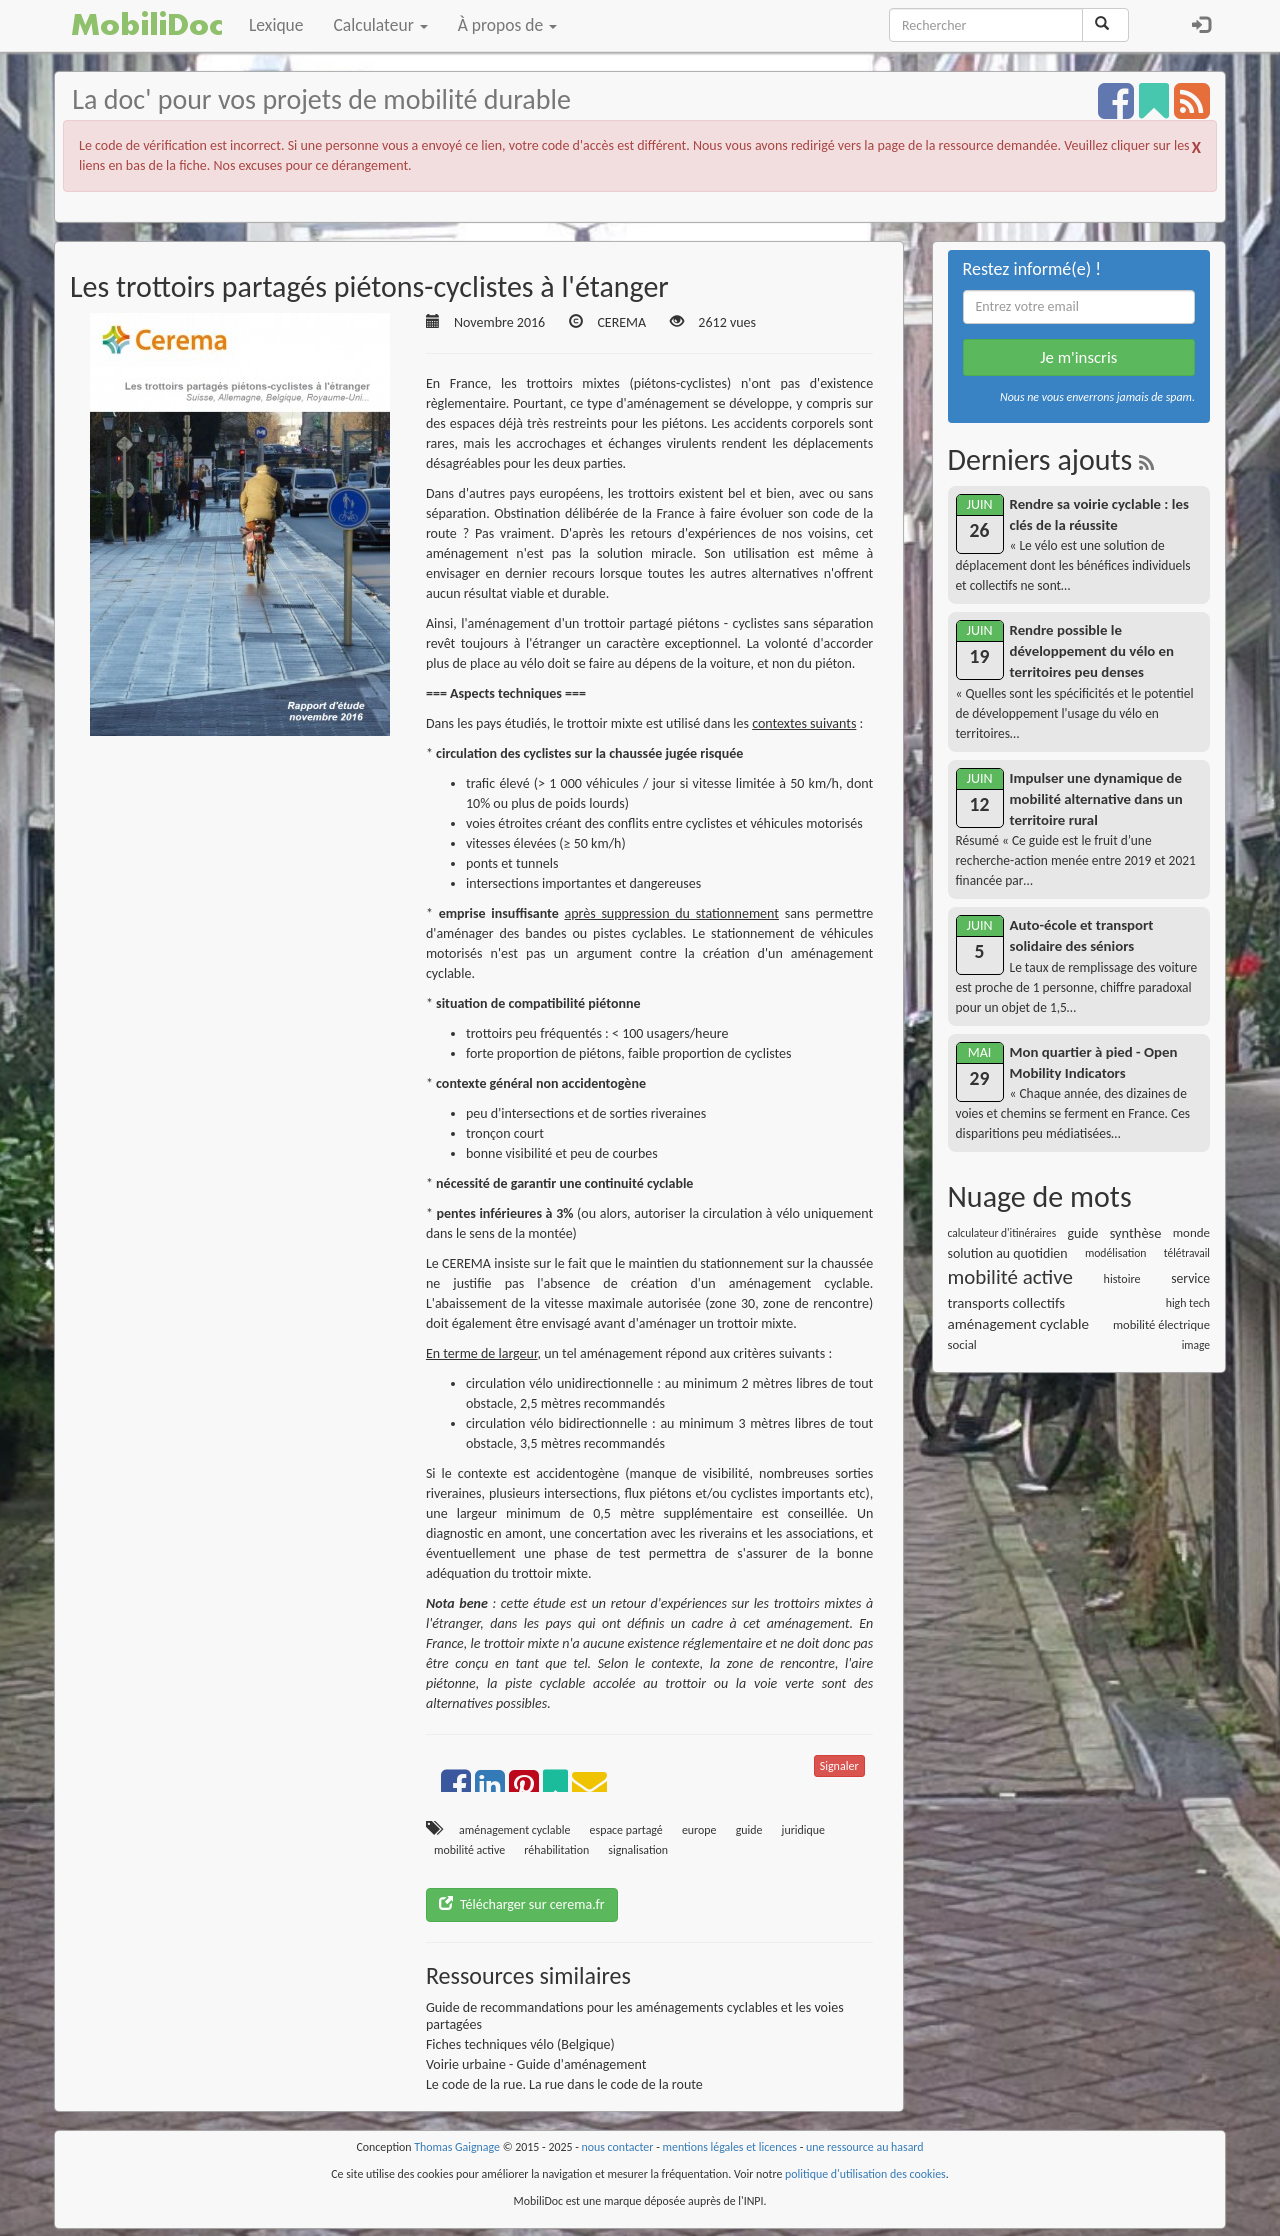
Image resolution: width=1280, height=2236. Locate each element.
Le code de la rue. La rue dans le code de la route (564, 2084)
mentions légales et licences (729, 2147)
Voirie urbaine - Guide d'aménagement (536, 2064)
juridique (803, 1830)
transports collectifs (1007, 1303)
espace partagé (626, 1830)
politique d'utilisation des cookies (865, 2174)
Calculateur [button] (381, 25)
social (962, 1344)
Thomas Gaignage (457, 2147)
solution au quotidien (1008, 1253)
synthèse (1136, 1233)
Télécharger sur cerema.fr (522, 1904)
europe (699, 1830)
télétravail (1187, 1253)
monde (1191, 1232)
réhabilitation (556, 1850)
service (1190, 1278)
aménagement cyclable (514, 1830)
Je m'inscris (1078, 357)
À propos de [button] (507, 25)
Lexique (276, 25)
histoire (1122, 1278)
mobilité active (469, 1850)
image (1196, 1345)
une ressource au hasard (865, 2147)
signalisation (638, 1850)
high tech (1188, 1303)
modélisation (1116, 1253)
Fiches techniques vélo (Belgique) (520, 2044)
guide (749, 1830)
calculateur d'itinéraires (1002, 1233)
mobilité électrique (1161, 1324)
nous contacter (618, 2147)
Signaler (839, 1766)
